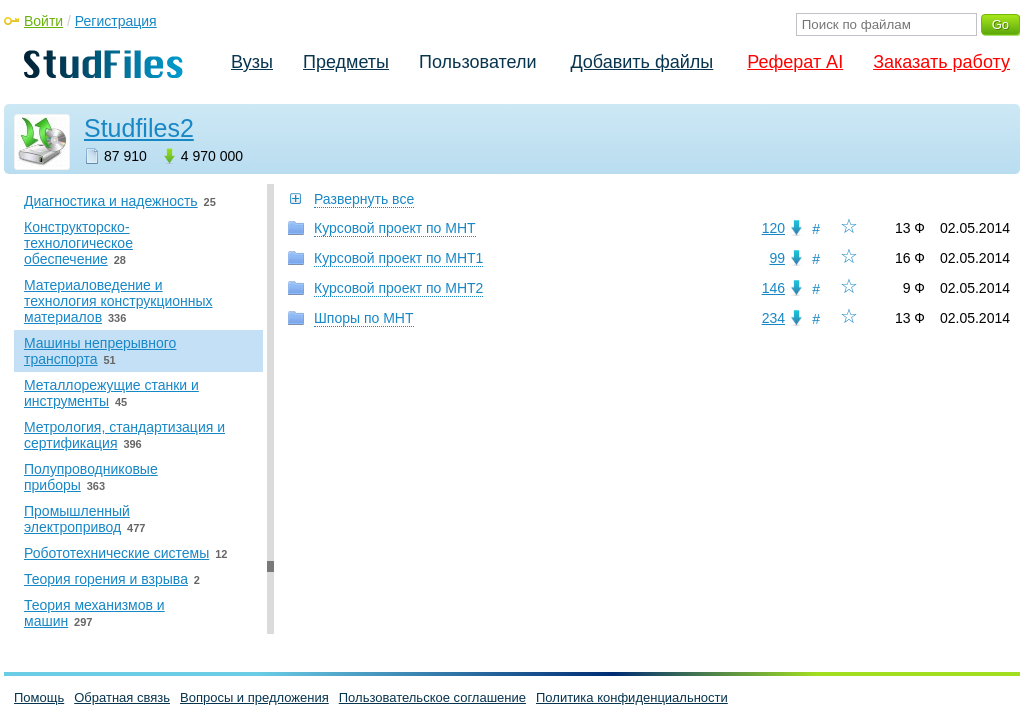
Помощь (39, 697)
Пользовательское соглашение (432, 697)
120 (773, 228)
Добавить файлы (641, 62)
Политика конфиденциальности (632, 697)
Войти (43, 21)
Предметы (346, 62)
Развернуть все (364, 199)
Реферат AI (795, 62)
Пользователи (477, 62)
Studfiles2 (139, 128)
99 (777, 258)
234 (773, 318)
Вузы (252, 62)
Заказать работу (941, 62)
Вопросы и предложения (254, 697)
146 (773, 288)
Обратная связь (122, 697)
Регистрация (116, 21)
